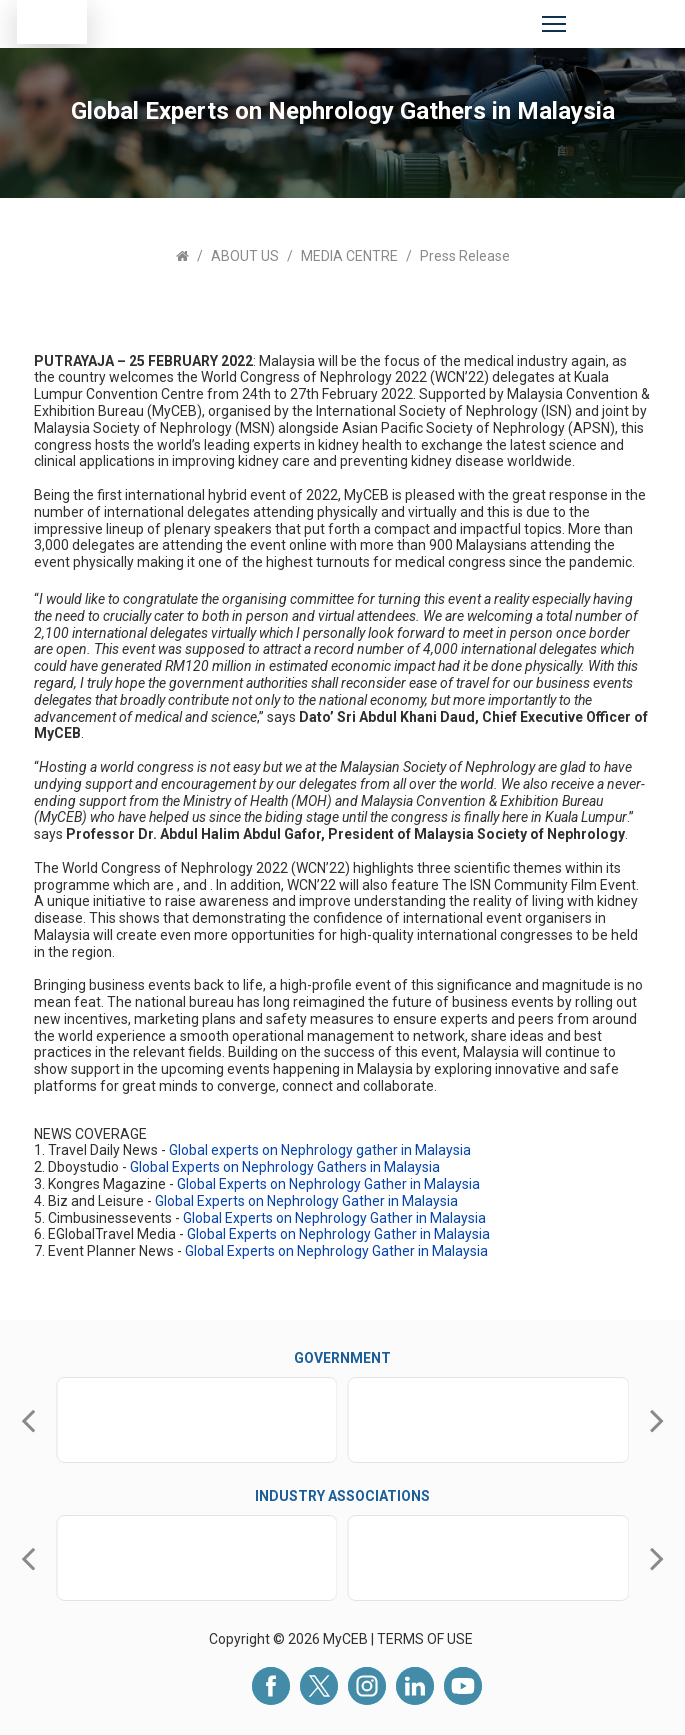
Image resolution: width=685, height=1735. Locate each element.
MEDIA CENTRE (349, 256)
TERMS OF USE (426, 1639)
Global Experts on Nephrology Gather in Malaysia (328, 1184)
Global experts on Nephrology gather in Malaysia (320, 1150)
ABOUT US (245, 256)
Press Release (465, 256)
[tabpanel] (342, 321)
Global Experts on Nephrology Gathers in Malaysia (285, 1167)
